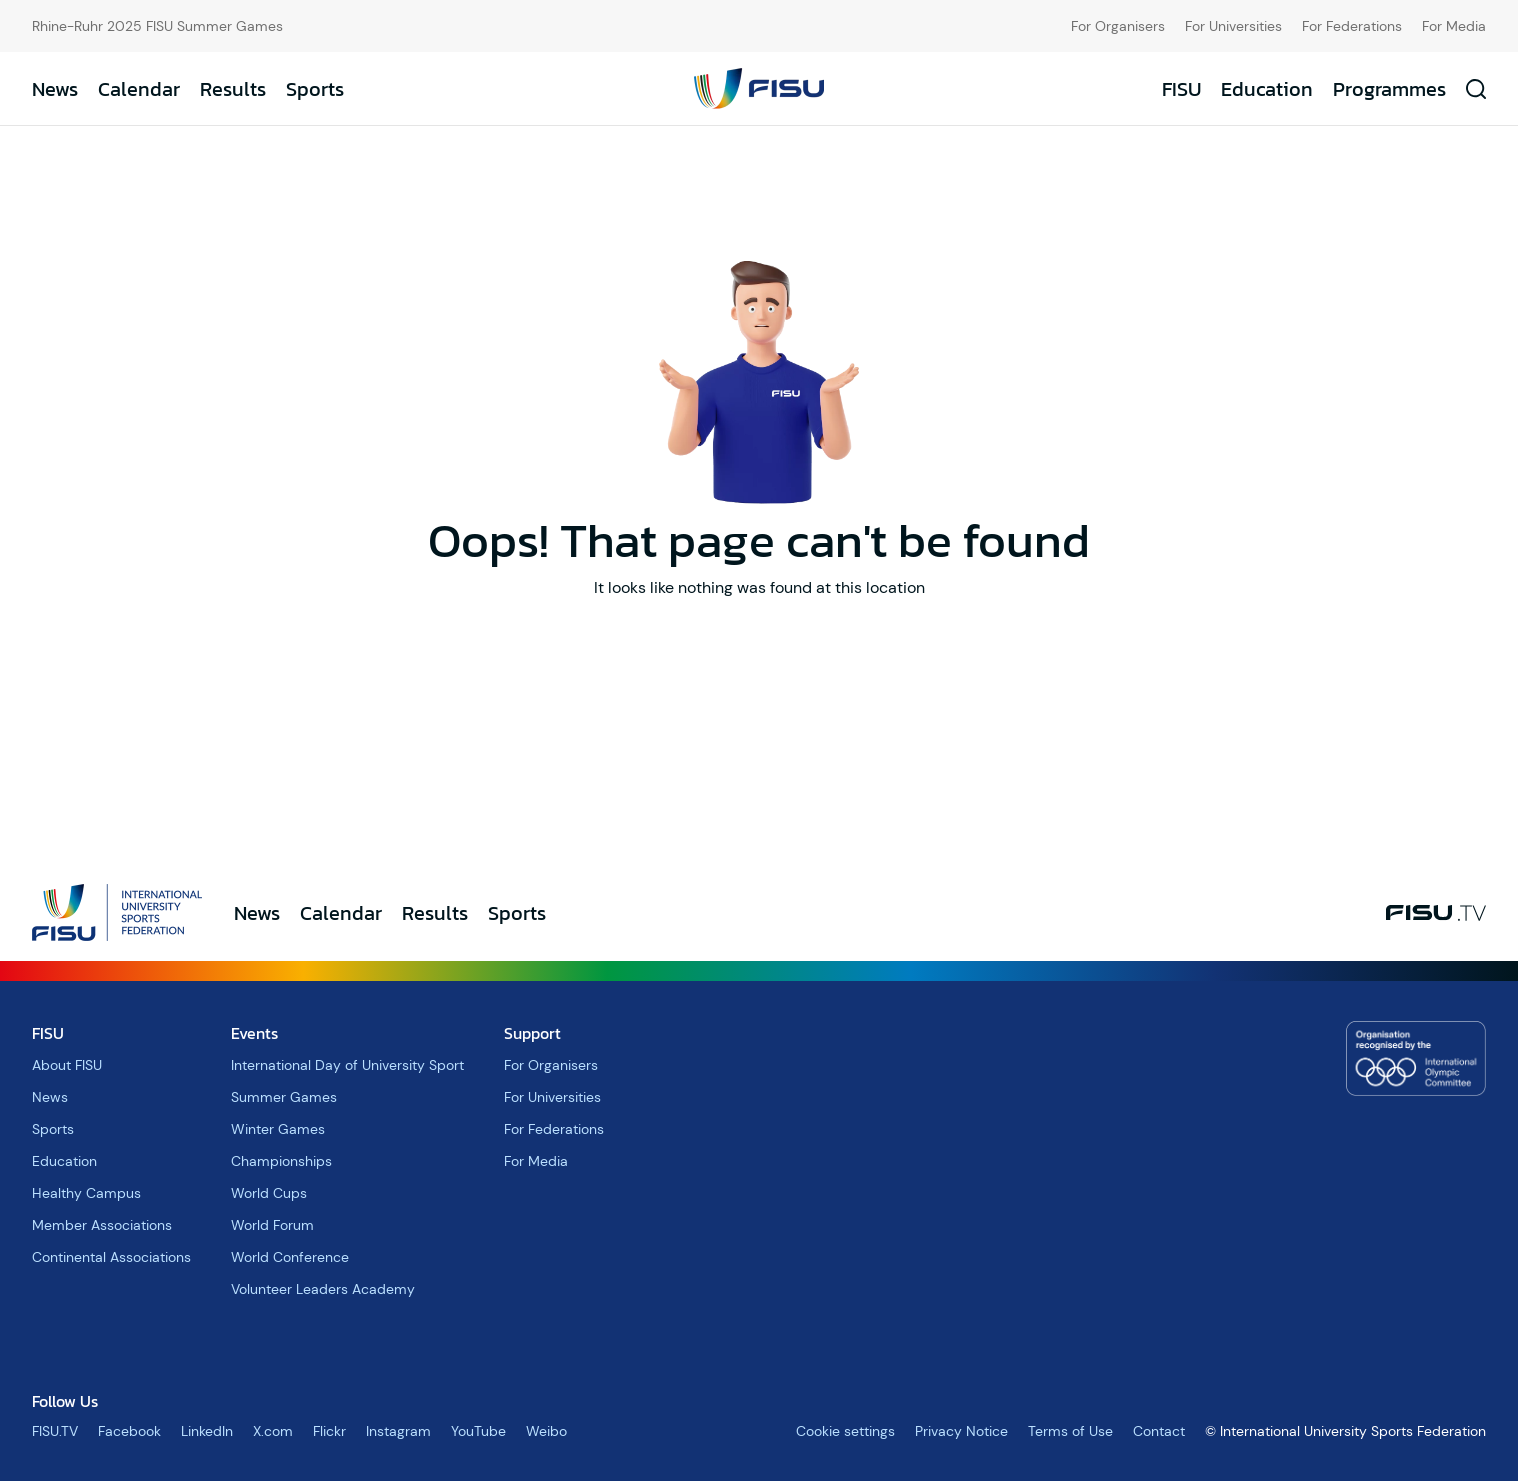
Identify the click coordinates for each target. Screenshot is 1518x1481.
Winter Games (278, 1129)
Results (233, 89)
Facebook (129, 1431)
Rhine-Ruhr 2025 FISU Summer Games (157, 26)
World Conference (290, 1257)
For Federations (1352, 26)
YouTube (478, 1431)
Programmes (1389, 89)
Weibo (546, 1431)
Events (254, 1033)
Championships (281, 1161)
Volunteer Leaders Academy (323, 1289)
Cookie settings (845, 1431)
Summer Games (284, 1097)
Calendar (139, 89)
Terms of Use (1070, 1431)
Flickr (329, 1431)
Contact (1159, 1431)
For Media (1454, 26)
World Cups (269, 1193)
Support (532, 1033)
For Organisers (1118, 26)
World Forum (272, 1225)
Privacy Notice (961, 1431)
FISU (1181, 89)
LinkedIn (207, 1431)
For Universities (1233, 26)
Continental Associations (111, 1257)
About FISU (67, 1065)
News (55, 89)
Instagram (398, 1431)
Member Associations (102, 1225)
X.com (273, 1431)
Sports (315, 89)
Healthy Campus (86, 1193)
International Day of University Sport (347, 1065)
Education (1267, 89)
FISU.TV (55, 1431)
